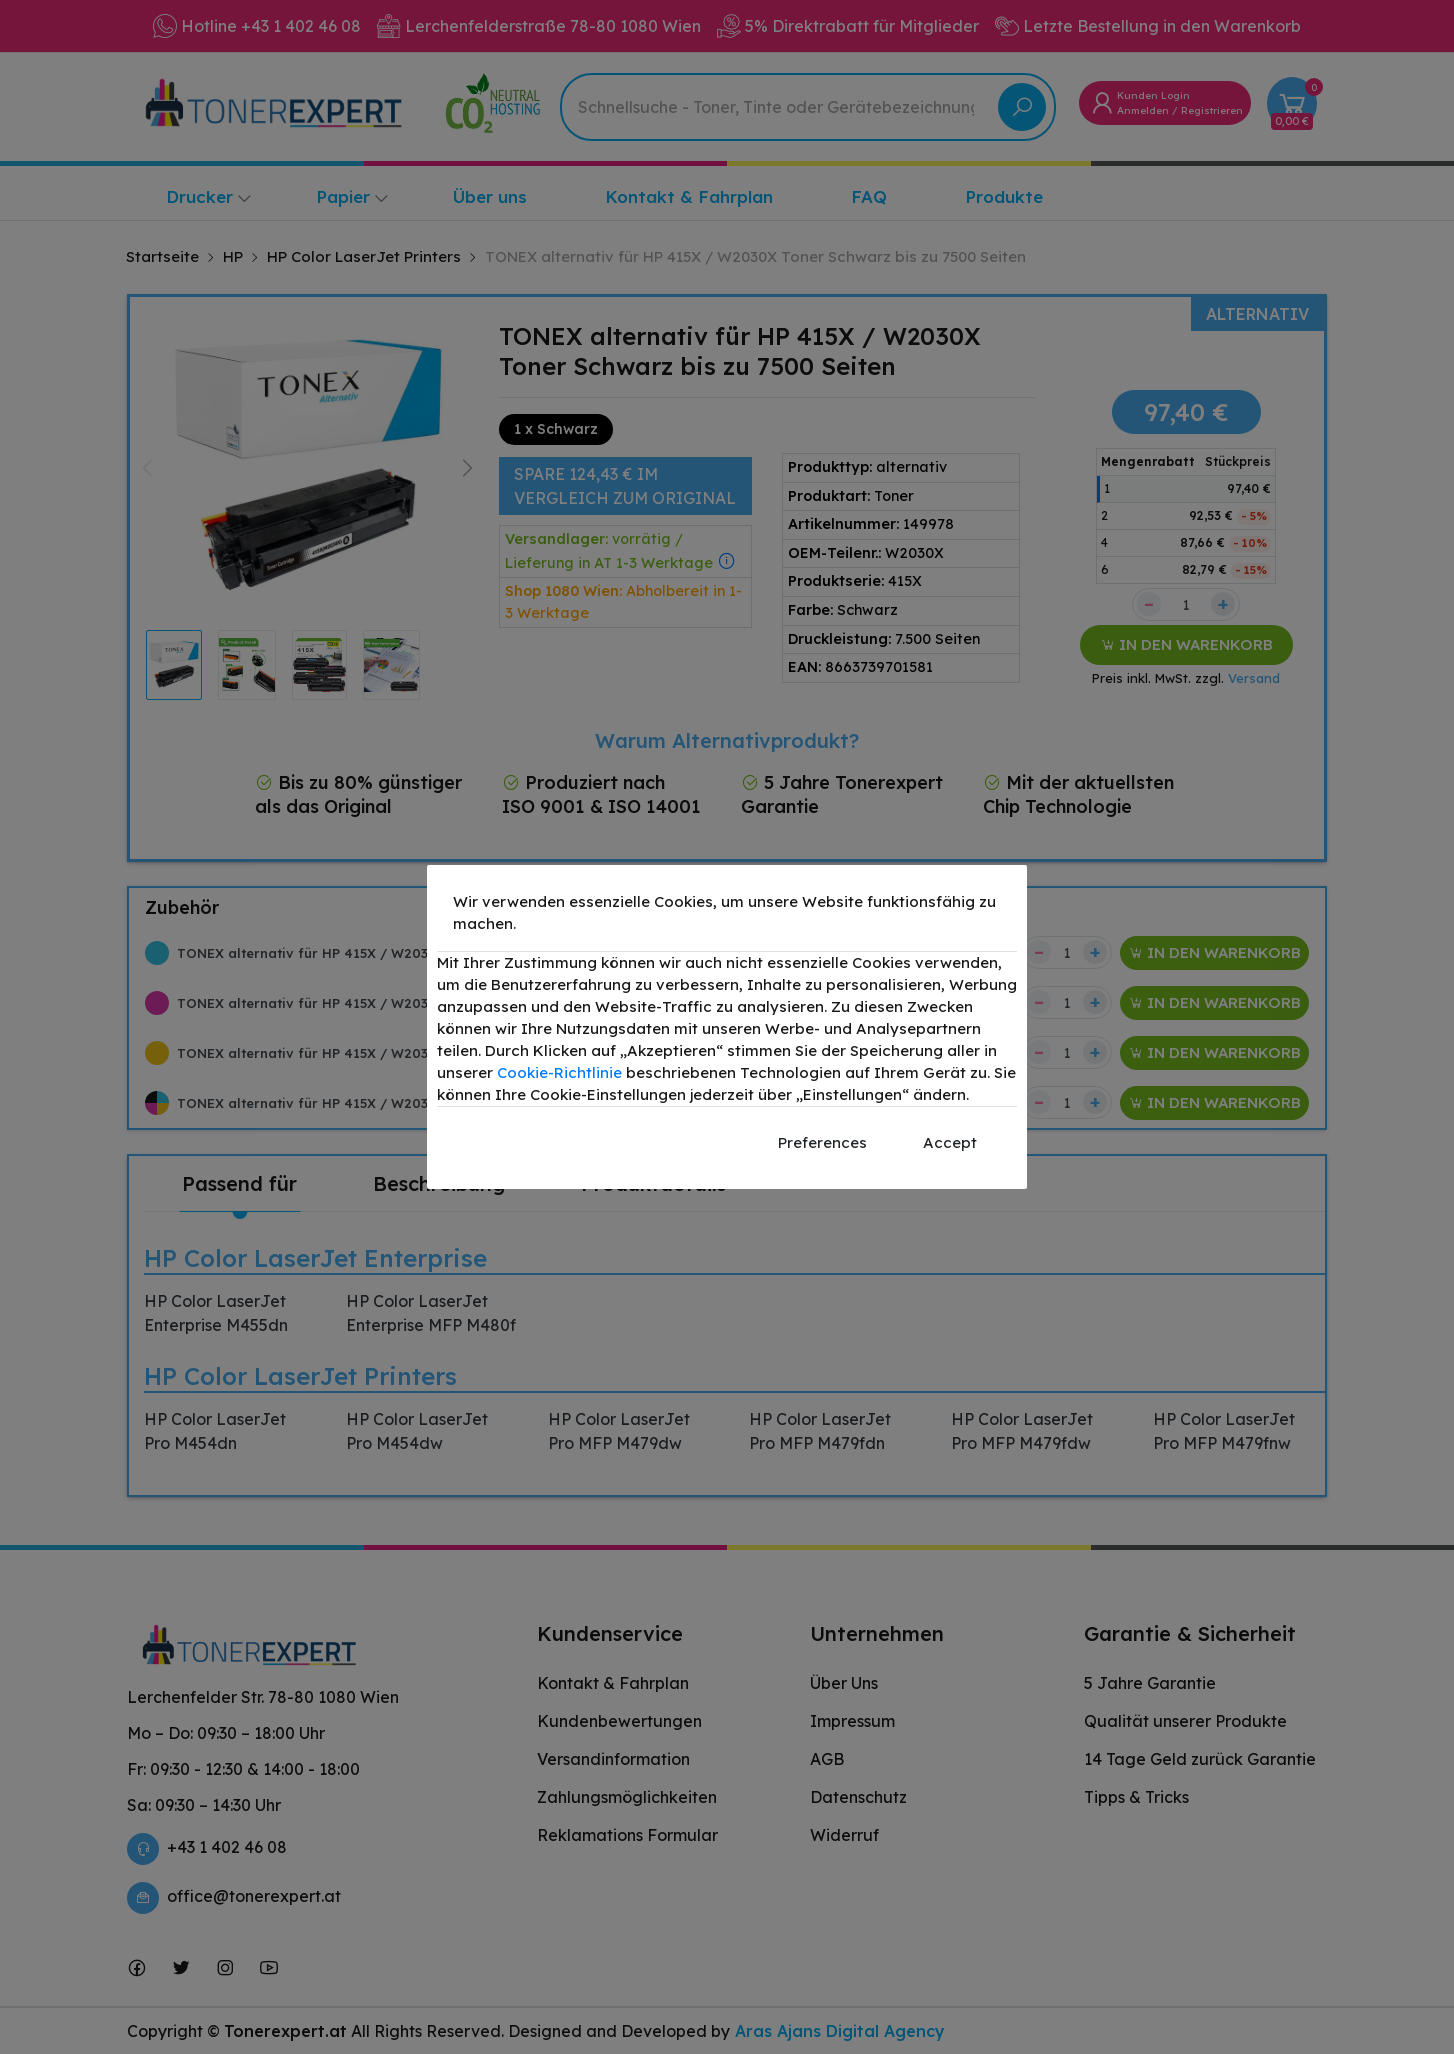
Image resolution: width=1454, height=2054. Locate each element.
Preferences (822, 1142)
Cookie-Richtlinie (559, 1072)
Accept (950, 1142)
